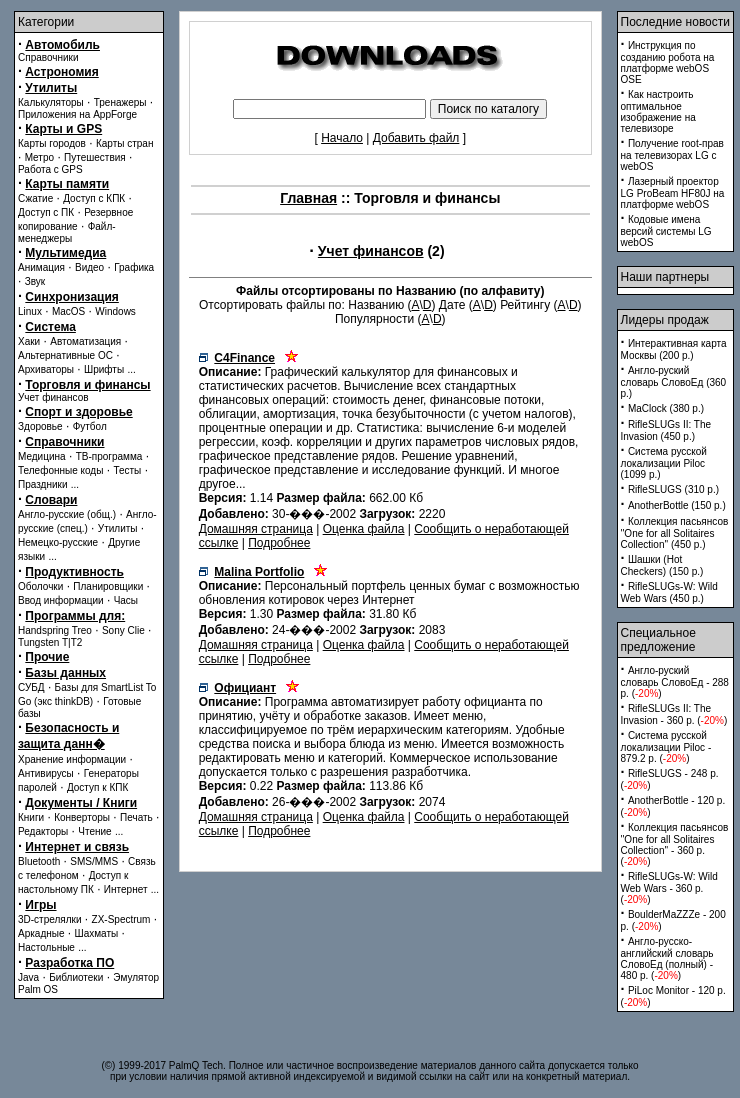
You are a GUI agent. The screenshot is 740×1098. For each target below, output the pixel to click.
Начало (342, 138)
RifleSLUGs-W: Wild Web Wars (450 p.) (669, 592)
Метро (39, 157)
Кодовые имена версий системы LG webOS (666, 231)
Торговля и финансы (87, 385)
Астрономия (61, 72)
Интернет (126, 889)
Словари (51, 500)
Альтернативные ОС (65, 355)
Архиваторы (46, 369)
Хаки (29, 341)
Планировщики (108, 586)
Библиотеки (76, 977)
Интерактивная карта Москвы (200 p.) (674, 349)
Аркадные (41, 933)
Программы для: (75, 616)
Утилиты (51, 88)
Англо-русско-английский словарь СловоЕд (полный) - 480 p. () (667, 958)
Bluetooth (39, 861)
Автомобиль (62, 45)
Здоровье (40, 426)
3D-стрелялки (50, 919)
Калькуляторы (51, 102)
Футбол (90, 426)
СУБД (31, 687)
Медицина (42, 456)
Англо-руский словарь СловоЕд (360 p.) (674, 382)
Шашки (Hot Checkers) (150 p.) (662, 565)
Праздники (42, 484)
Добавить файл (416, 138)
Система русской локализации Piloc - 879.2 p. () (666, 747)
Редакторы (43, 831)
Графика (134, 267)
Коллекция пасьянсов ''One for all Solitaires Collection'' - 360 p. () (675, 844)
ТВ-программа (109, 456)
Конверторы (82, 817)
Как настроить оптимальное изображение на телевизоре (658, 111)
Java (28, 977)
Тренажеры (120, 102)
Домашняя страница (256, 529)
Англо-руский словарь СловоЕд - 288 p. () (675, 682)
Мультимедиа (65, 253)
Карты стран (125, 143)
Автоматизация (85, 341)
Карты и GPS (63, 129)
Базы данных (65, 673)
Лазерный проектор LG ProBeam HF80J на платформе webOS (673, 193)
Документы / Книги (81, 803)
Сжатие (35, 198)
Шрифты (104, 369)
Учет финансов (53, 397)
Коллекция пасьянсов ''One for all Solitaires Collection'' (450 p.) (675, 533)
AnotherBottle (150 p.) (677, 505)
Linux (30, 311)
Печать (136, 817)
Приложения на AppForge (77, 114)
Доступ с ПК (46, 212)
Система (50, 327)
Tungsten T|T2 (50, 642)
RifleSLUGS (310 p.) (673, 489)
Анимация (41, 267)
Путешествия (95, 157)
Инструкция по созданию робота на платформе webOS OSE (668, 62)
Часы (126, 600)
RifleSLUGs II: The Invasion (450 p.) (666, 430)
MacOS (68, 311)
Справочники (48, 57)
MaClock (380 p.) (666, 408)
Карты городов (52, 143)
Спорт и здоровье (78, 412)
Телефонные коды (60, 470)
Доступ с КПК (94, 198)
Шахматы (97, 933)
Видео (89, 267)
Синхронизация (72, 297)
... (131, 369)
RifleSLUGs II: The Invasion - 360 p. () (674, 714)
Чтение (94, 831)
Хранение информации (72, 759)
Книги (31, 817)
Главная (308, 198)
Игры (40, 905)
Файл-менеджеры (67, 232)
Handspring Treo (55, 630)
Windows (115, 311)
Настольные (46, 947)
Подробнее (279, 543)
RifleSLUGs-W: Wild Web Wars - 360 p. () (669, 888)
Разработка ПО (69, 963)
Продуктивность (74, 572)
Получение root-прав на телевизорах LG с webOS (672, 155)
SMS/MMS (94, 861)
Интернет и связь (77, 847)
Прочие (47, 657)
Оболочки (40, 586)
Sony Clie (123, 630)
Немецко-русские (58, 542)
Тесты (127, 470)
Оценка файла (364, 529)
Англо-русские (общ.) (67, 514)
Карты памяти (67, 184)
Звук (35, 281)
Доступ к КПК (97, 787)
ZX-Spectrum (121, 919)
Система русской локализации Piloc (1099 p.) (664, 463)
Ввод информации (61, 600)
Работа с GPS (50, 169)
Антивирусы (46, 773)
